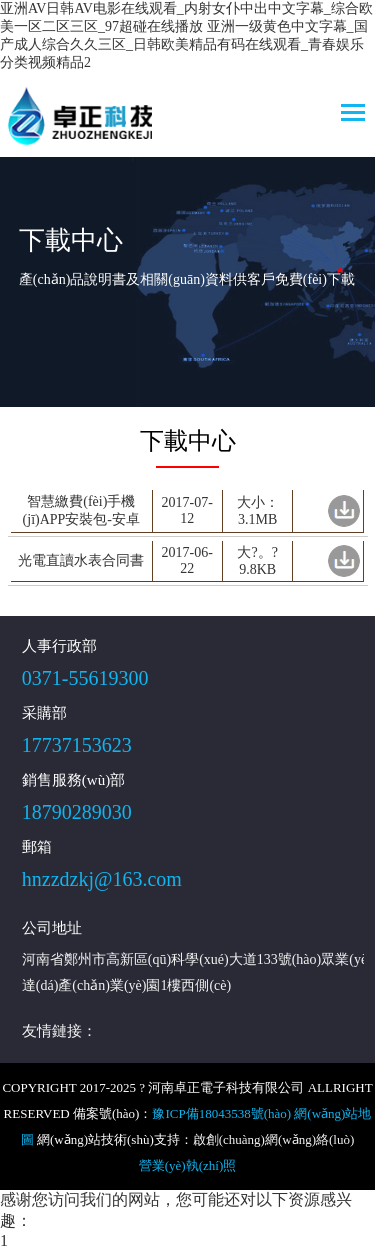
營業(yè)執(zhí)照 (187, 1165)
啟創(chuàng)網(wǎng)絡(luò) (274, 1139)
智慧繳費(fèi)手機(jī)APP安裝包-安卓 (81, 510)
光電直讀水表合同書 (81, 560)
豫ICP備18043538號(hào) (221, 1113)
